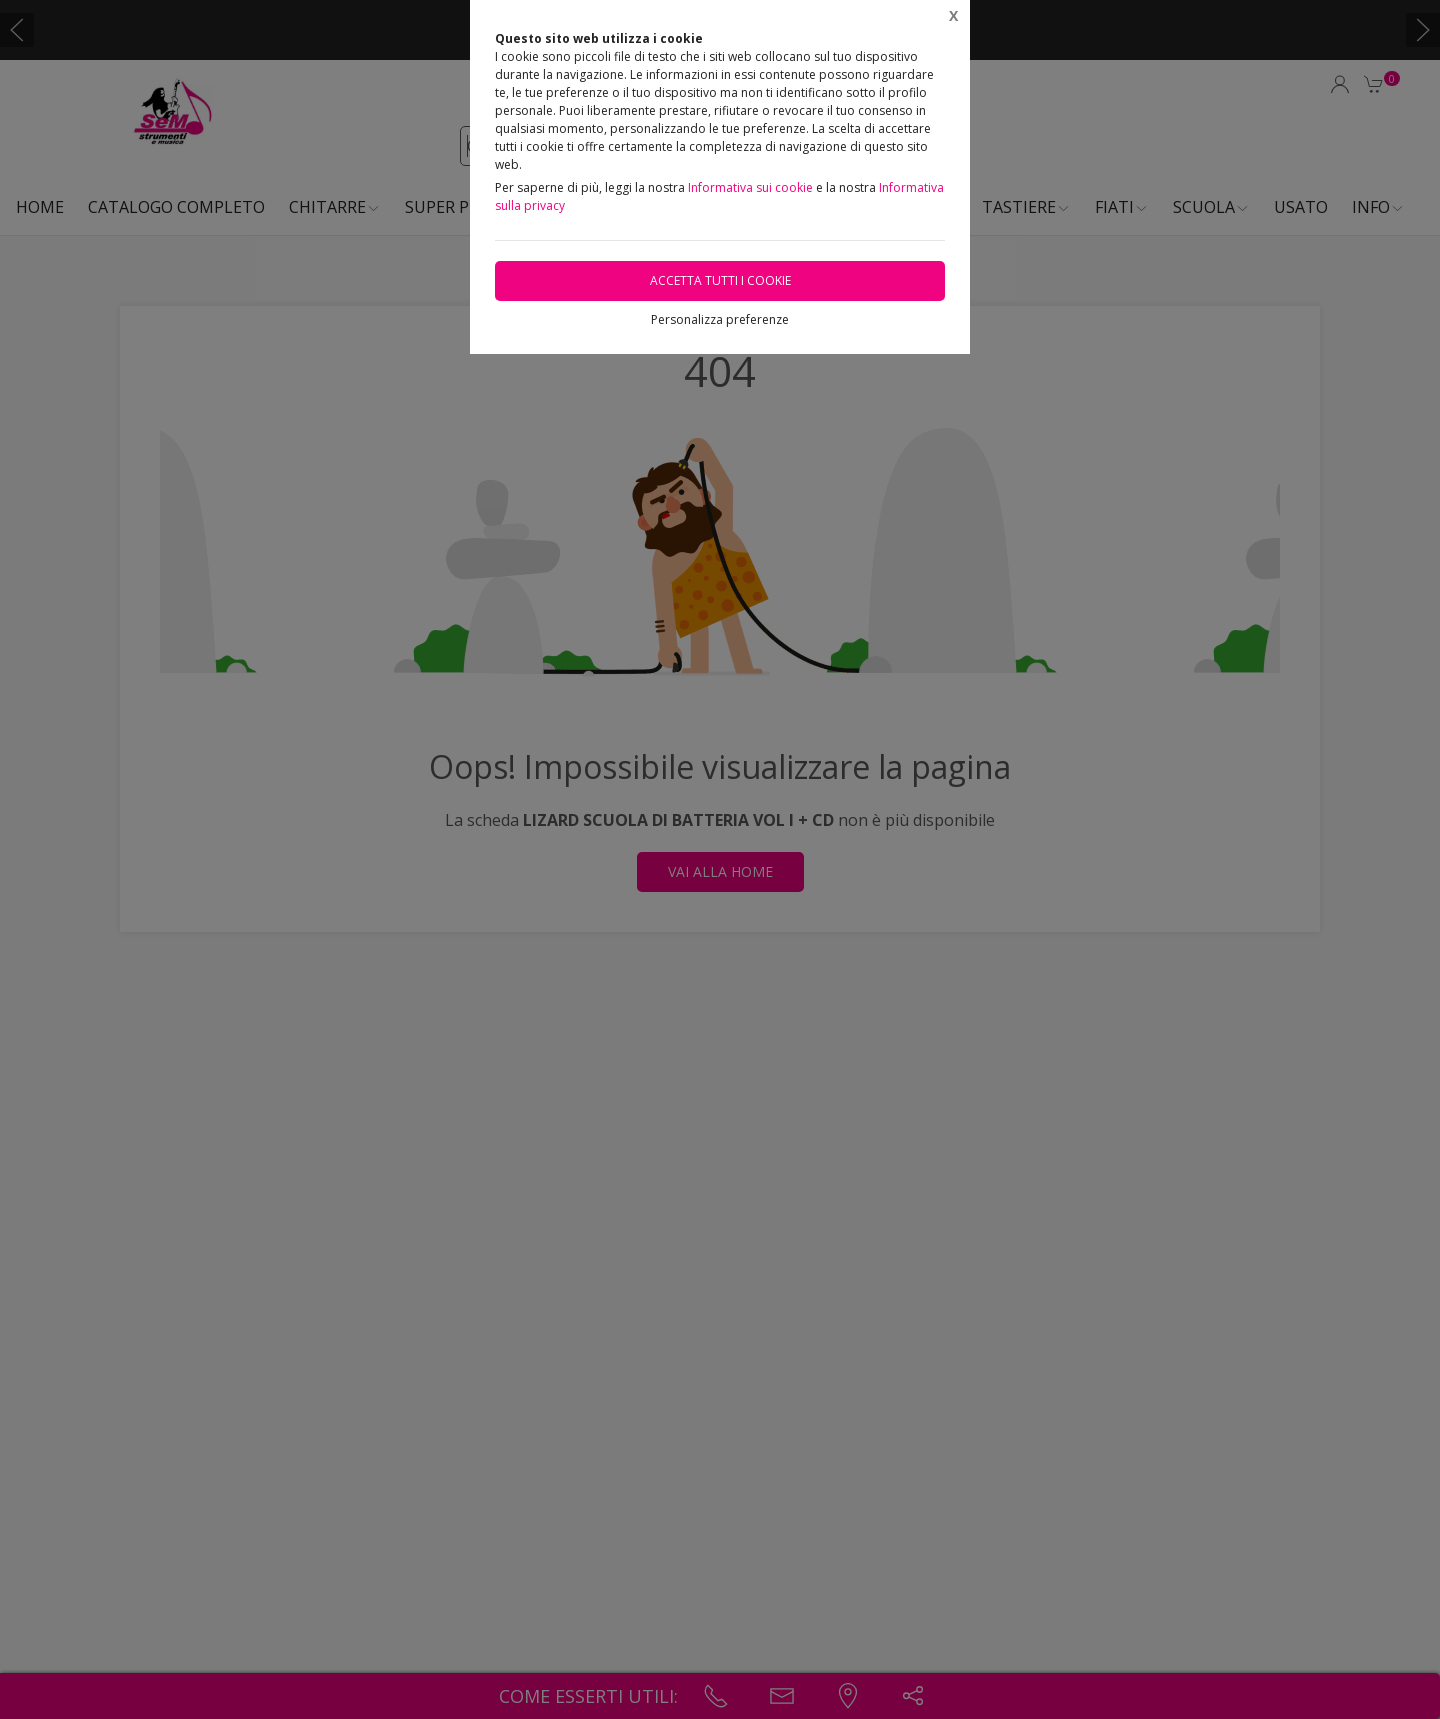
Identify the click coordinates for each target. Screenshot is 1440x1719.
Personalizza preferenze (720, 319)
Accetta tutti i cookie (720, 280)
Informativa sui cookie (750, 187)
